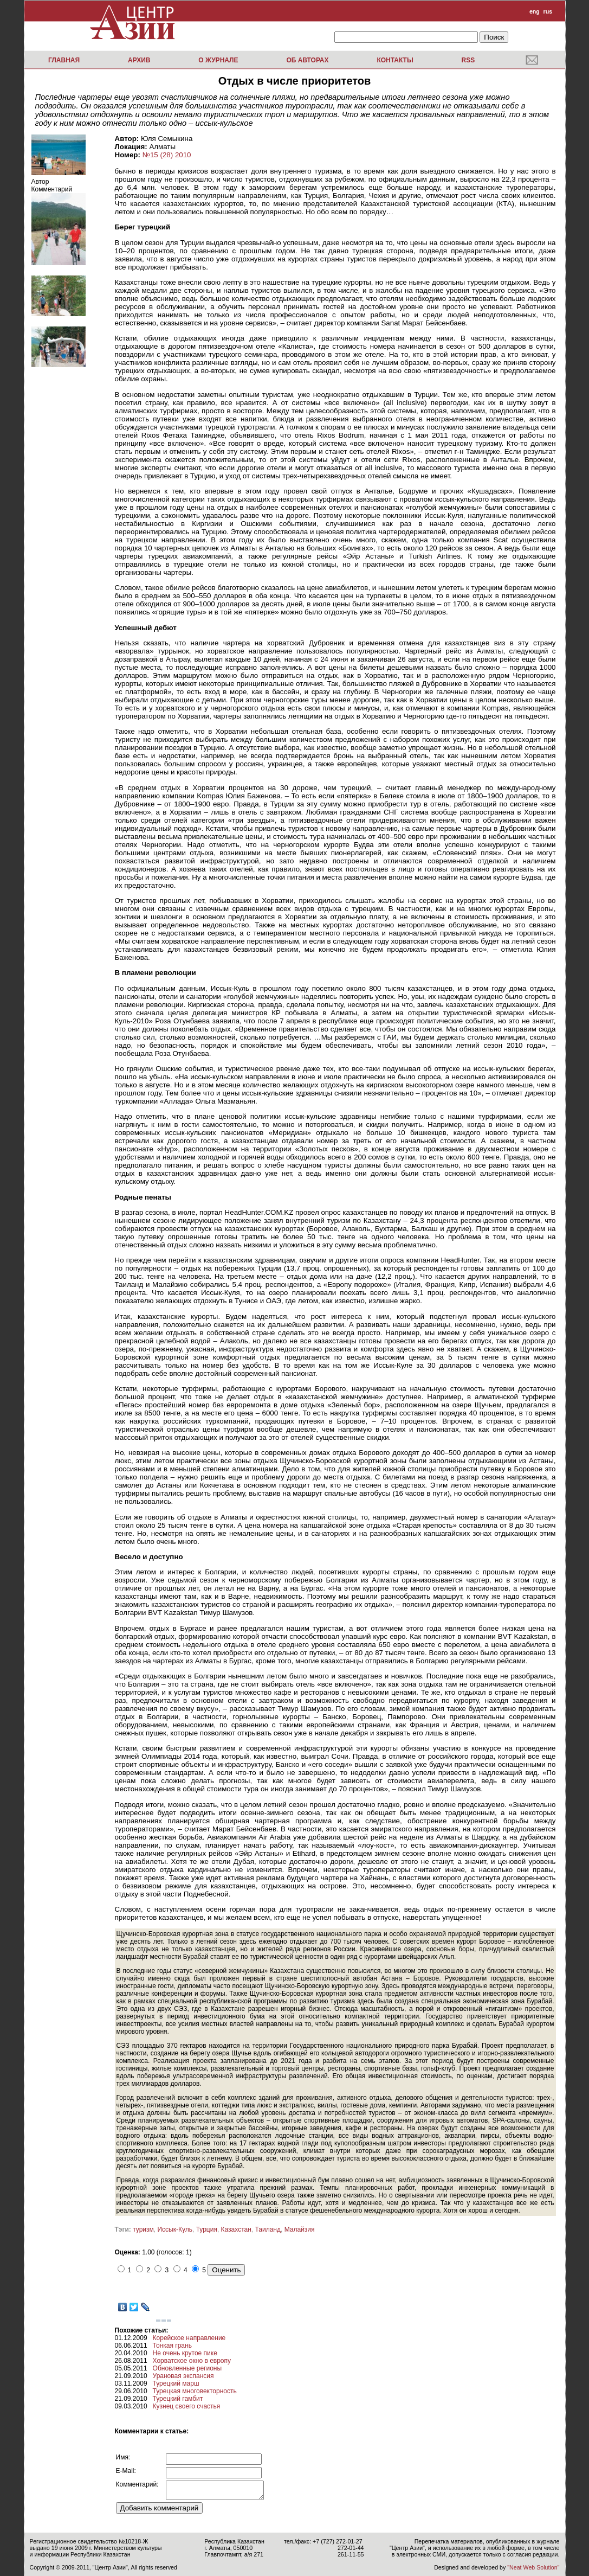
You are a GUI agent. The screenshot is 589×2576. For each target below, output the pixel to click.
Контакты (395, 60)
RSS (468, 60)
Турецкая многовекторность (195, 2391)
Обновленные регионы (187, 2368)
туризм (143, 2229)
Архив (139, 60)
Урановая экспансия (183, 2376)
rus (548, 11)
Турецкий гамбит (178, 2398)
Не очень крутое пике (185, 2353)
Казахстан (236, 2229)
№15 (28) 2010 (167, 155)
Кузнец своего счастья (187, 2406)
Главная (64, 60)
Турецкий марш (176, 2383)
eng (534, 11)
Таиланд (267, 2229)
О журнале (218, 60)
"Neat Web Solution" (533, 2567)
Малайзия (299, 2229)
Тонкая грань (172, 2345)
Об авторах (307, 60)
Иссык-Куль (174, 2229)
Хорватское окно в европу (192, 2360)
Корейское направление (189, 2338)
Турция (206, 2229)
